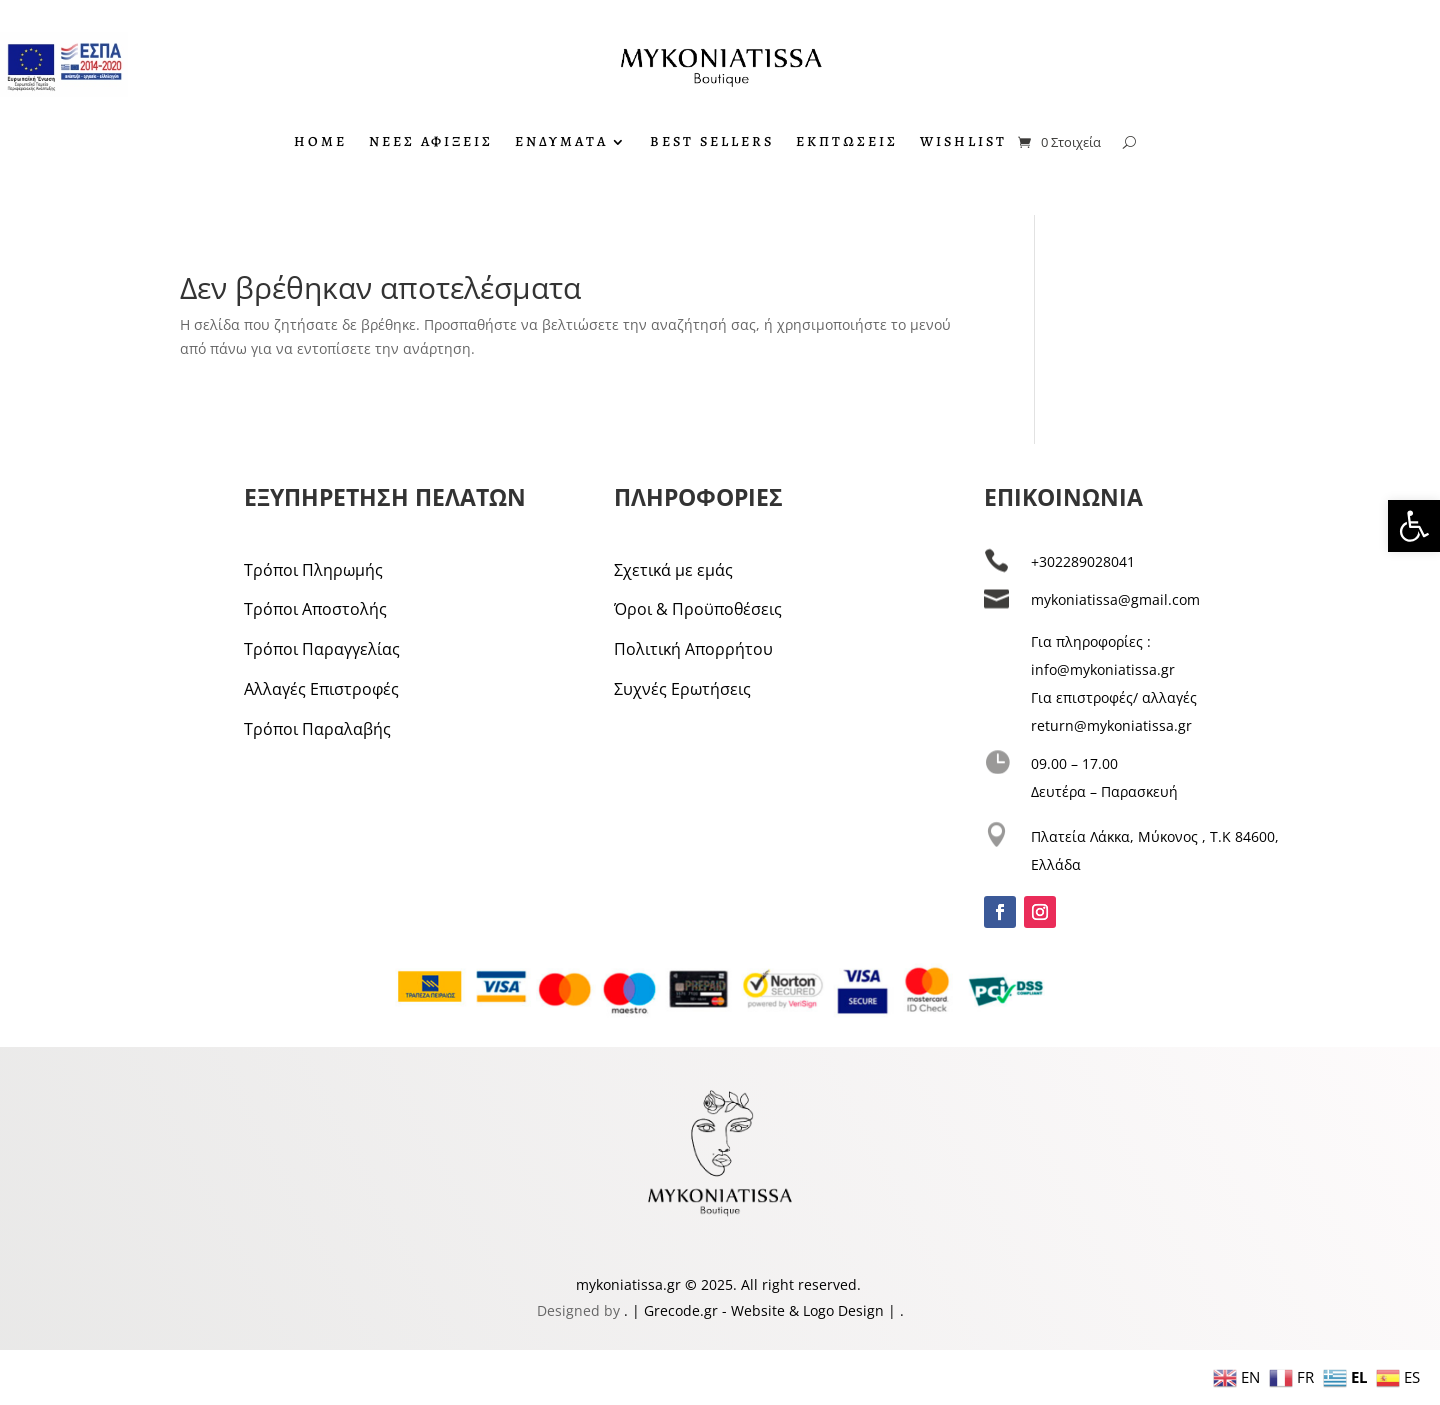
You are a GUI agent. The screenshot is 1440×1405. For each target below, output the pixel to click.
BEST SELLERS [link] (712, 143)
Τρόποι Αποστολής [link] (315, 609)
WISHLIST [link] (963, 143)
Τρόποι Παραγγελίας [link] (322, 649)
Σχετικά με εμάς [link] (673, 570)
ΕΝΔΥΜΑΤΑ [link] (561, 143)
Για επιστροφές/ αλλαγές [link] (1114, 697)
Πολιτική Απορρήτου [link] (693, 649)
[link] (1414, 526)
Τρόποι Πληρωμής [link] (313, 570)
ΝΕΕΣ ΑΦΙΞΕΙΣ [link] (431, 143)
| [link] (892, 1310)
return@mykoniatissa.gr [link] (1111, 725)
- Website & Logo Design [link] (801, 1310)
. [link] (628, 1310)
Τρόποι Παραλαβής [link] (317, 729)
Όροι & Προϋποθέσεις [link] (698, 609)
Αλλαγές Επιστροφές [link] (321, 689)
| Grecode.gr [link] (675, 1310)
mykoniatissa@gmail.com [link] (1115, 599)
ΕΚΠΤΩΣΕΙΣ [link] (847, 143)
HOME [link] (320, 143)
